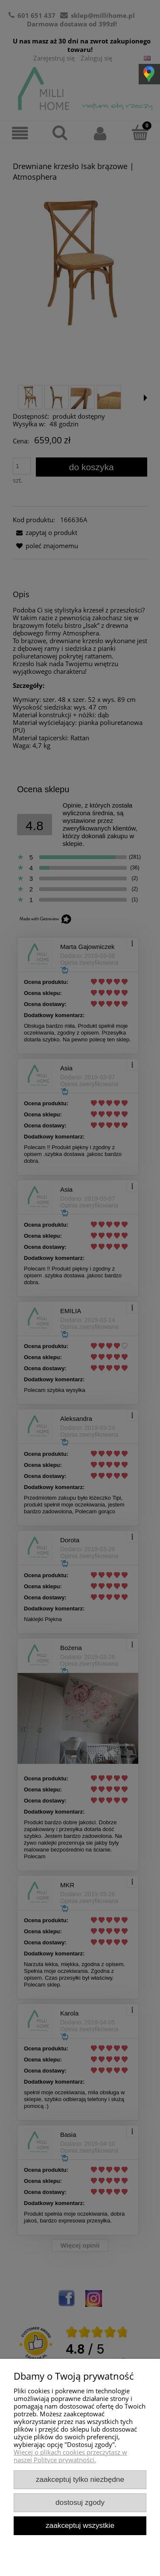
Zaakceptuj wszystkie (80, 2525)
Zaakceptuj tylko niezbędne (80, 2479)
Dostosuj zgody (80, 2502)
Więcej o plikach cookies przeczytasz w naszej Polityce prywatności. (70, 2456)
